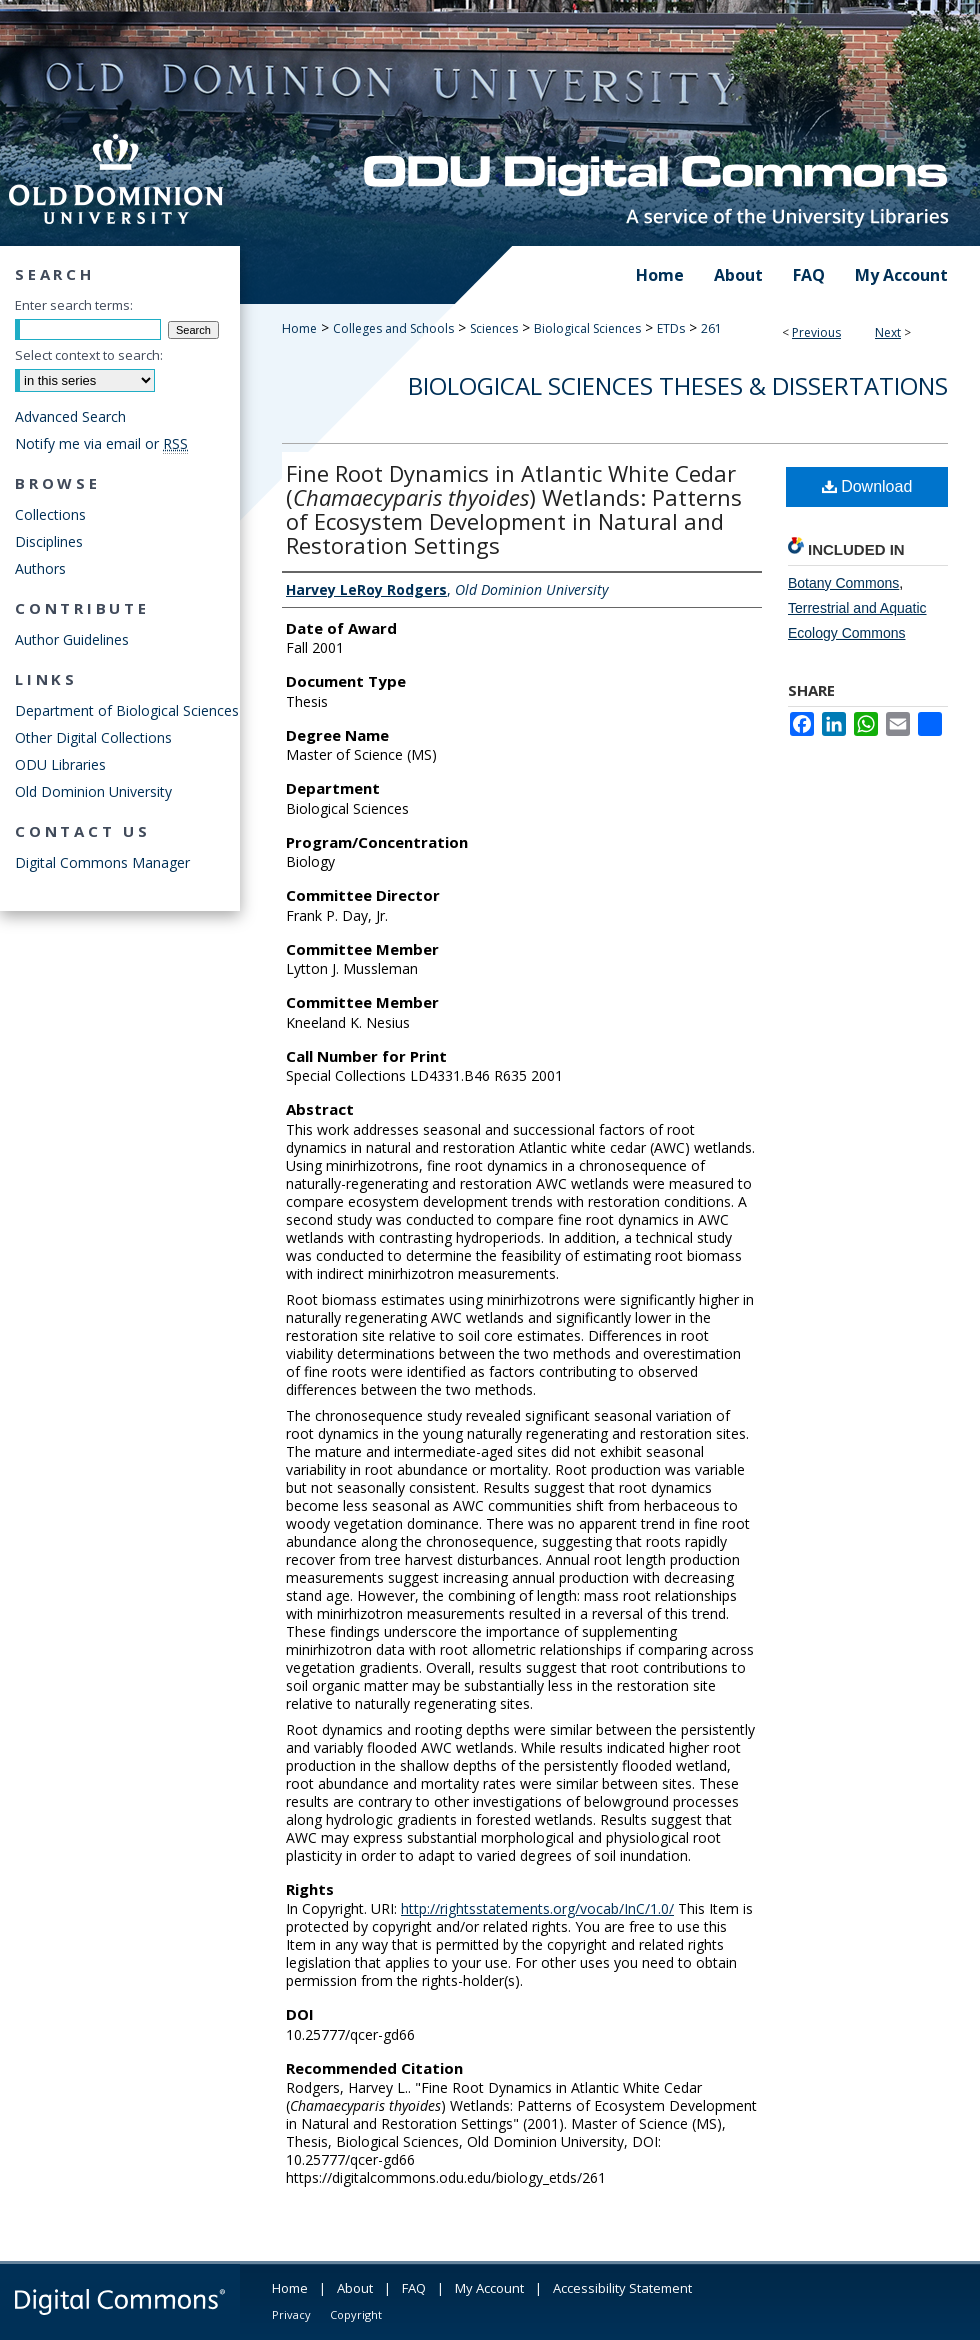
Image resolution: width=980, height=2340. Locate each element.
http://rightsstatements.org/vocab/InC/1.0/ (537, 1908)
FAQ (414, 2288)
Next (888, 332)
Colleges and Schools (393, 328)
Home (299, 328)
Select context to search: (89, 355)
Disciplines (49, 541)
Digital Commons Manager (102, 862)
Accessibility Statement (622, 2288)
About (355, 2288)
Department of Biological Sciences (127, 710)
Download (867, 486)
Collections (50, 514)
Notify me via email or (101, 443)
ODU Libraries (60, 764)
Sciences (494, 328)
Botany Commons (843, 583)
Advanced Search (70, 416)
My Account (489, 2288)
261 (711, 328)
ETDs (671, 328)
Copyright (356, 2314)
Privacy (291, 2314)
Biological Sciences (587, 328)
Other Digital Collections (93, 737)
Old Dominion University (93, 791)
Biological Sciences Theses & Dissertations (678, 385)
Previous (816, 332)
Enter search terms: (74, 305)
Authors (40, 568)
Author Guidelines (72, 639)
